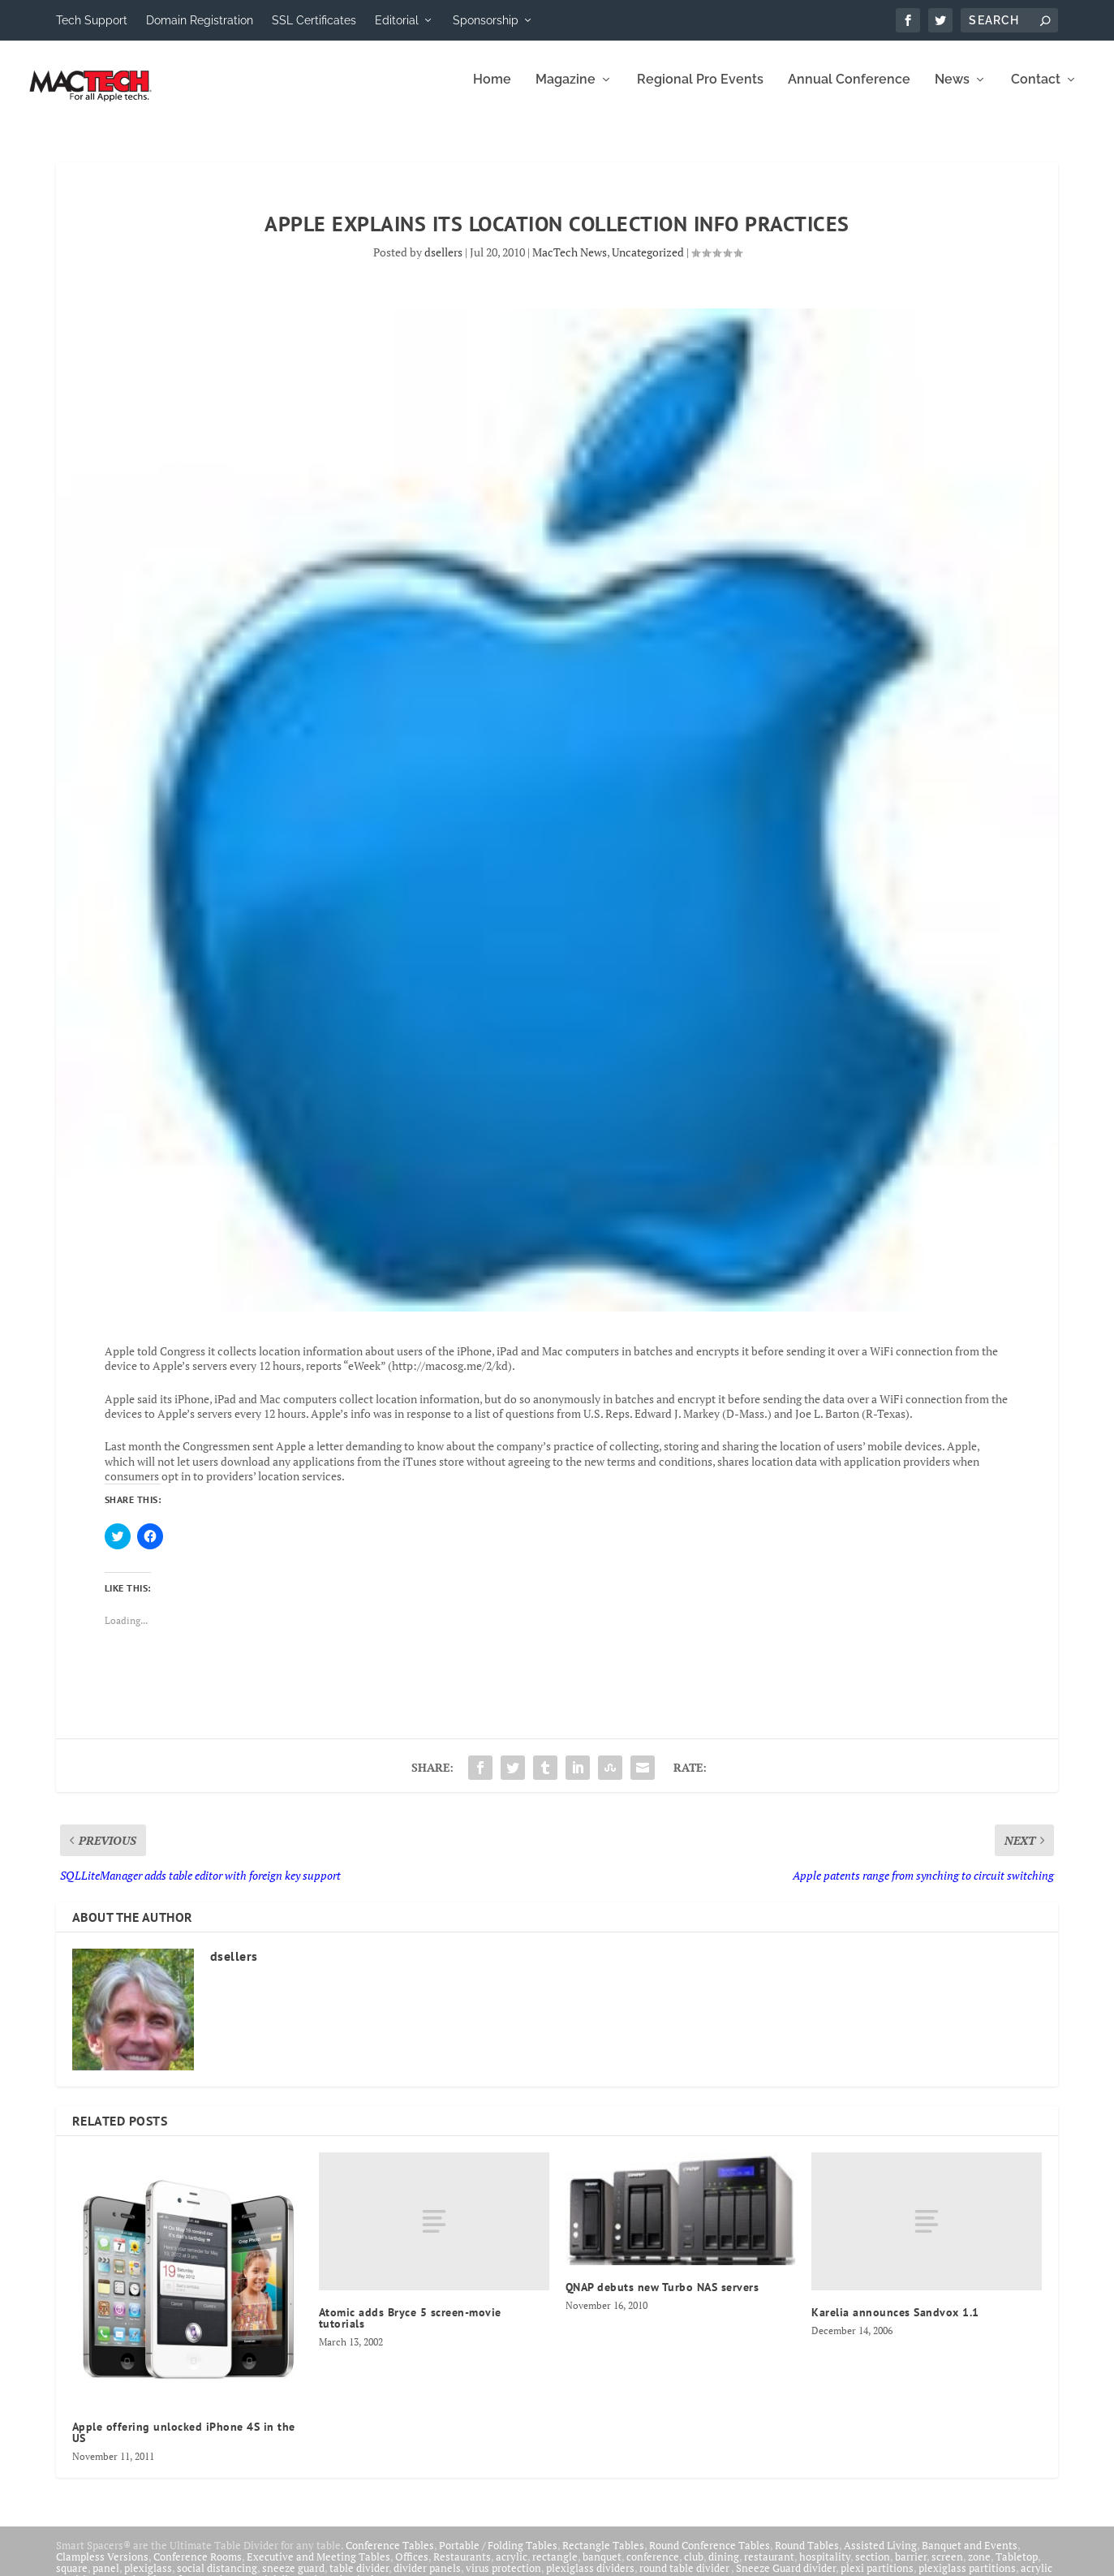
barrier (911, 2568)
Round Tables (807, 2556)
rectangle (555, 2568)
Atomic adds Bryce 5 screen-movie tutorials (410, 2329)
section (872, 2568)
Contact (1035, 91)
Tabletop (1017, 2568)
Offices (411, 2568)
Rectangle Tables (603, 2556)
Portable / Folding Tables (498, 2556)
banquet (602, 2568)
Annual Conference (849, 91)
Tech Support (91, 20)
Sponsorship (485, 20)
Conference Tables (390, 2556)
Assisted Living (880, 2556)
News (952, 91)
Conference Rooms (197, 2568)
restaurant (769, 2568)
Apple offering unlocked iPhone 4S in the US (183, 2444)
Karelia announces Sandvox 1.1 (895, 2323)
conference (652, 2568)
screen (947, 2568)
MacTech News (569, 263)
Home (492, 91)
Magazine (565, 91)
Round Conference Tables (709, 2556)
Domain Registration (199, 20)
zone (979, 2568)
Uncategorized (648, 263)
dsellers (443, 263)
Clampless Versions (102, 2568)
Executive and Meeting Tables (318, 2568)
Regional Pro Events (700, 91)
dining (723, 2568)
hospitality (824, 2568)
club (693, 2568)
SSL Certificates (314, 20)
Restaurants (462, 2568)
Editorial (397, 20)
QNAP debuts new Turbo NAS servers (662, 2298)
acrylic (511, 2568)
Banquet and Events (969, 2556)
